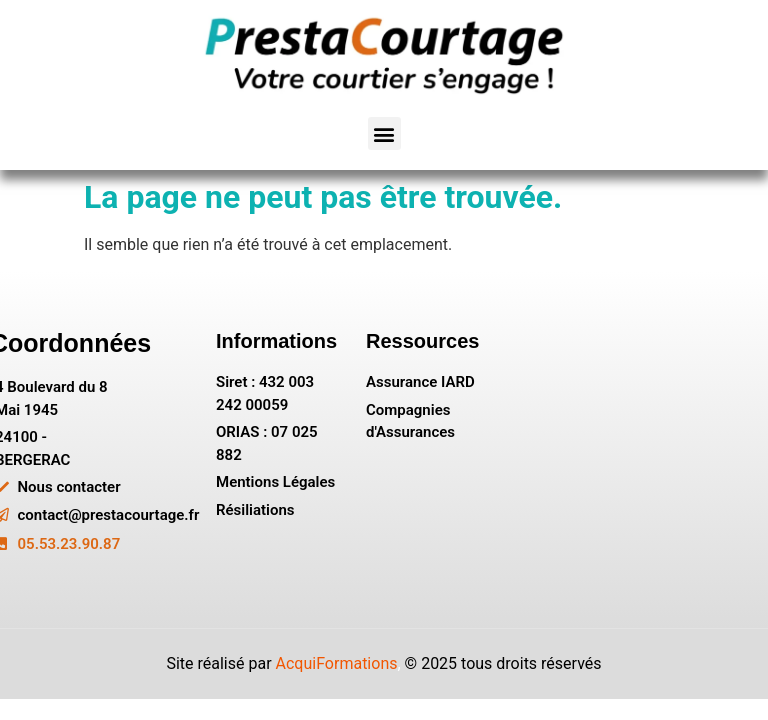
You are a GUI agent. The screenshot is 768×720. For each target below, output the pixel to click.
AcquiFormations (337, 663)
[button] (384, 133)
